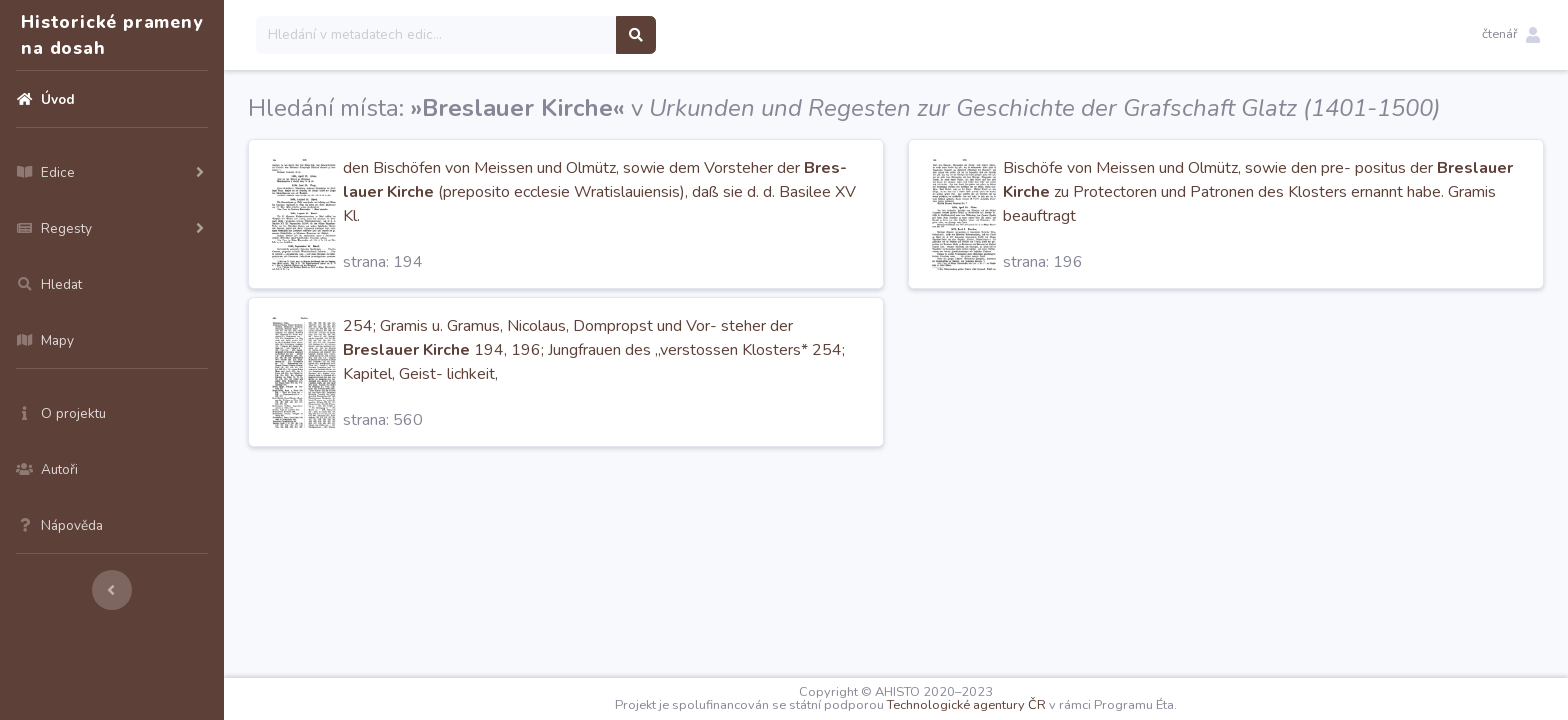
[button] (1511, 35)
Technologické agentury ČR (966, 705)
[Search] (436, 35)
